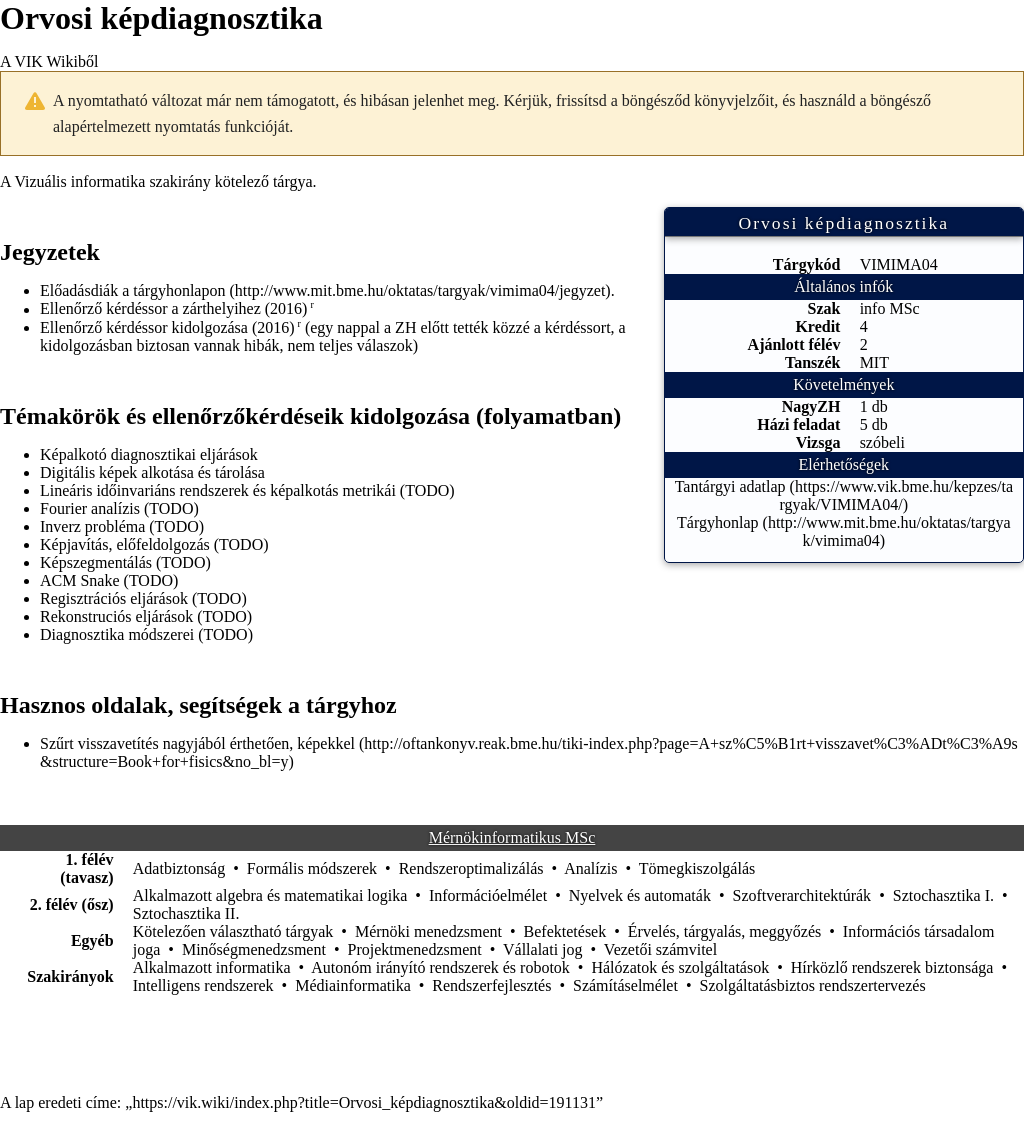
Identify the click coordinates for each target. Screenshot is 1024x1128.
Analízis (590, 868)
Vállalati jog (543, 949)
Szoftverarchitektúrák (802, 895)
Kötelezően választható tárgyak (233, 931)
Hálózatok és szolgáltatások (680, 967)
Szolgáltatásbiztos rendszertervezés (812, 985)
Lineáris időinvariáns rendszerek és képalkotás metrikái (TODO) (247, 490)
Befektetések (565, 931)
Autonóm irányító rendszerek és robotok (440, 967)
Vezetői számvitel (660, 949)
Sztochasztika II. (186, 913)
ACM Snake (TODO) (109, 580)
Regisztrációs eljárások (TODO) (143, 598)
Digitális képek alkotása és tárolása (152, 472)
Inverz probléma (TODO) (122, 526)
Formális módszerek (312, 868)
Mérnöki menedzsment (428, 931)
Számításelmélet (625, 985)
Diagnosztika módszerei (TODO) (146, 634)
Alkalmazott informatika (212, 967)
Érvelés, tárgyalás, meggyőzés (724, 931)
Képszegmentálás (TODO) (125, 562)
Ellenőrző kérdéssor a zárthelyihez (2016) (173, 309)
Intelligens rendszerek (203, 985)
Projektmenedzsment (415, 949)
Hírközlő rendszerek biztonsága (892, 967)
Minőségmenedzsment (254, 949)
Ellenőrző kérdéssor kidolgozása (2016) (167, 327)
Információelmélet (488, 895)
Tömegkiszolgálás (697, 868)
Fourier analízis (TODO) (119, 508)
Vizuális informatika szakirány (112, 181)
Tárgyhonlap (717, 522)
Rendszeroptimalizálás (471, 868)
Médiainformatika (353, 985)
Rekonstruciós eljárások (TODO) (146, 616)
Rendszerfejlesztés (491, 985)
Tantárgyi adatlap (730, 486)
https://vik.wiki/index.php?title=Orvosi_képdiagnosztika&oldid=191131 (364, 1102)
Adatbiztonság (179, 868)
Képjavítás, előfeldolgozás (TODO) (154, 544)
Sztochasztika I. (943, 895)
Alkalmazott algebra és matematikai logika (270, 895)
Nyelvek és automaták (640, 895)
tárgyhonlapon (179, 290)
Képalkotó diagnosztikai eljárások (149, 454)
